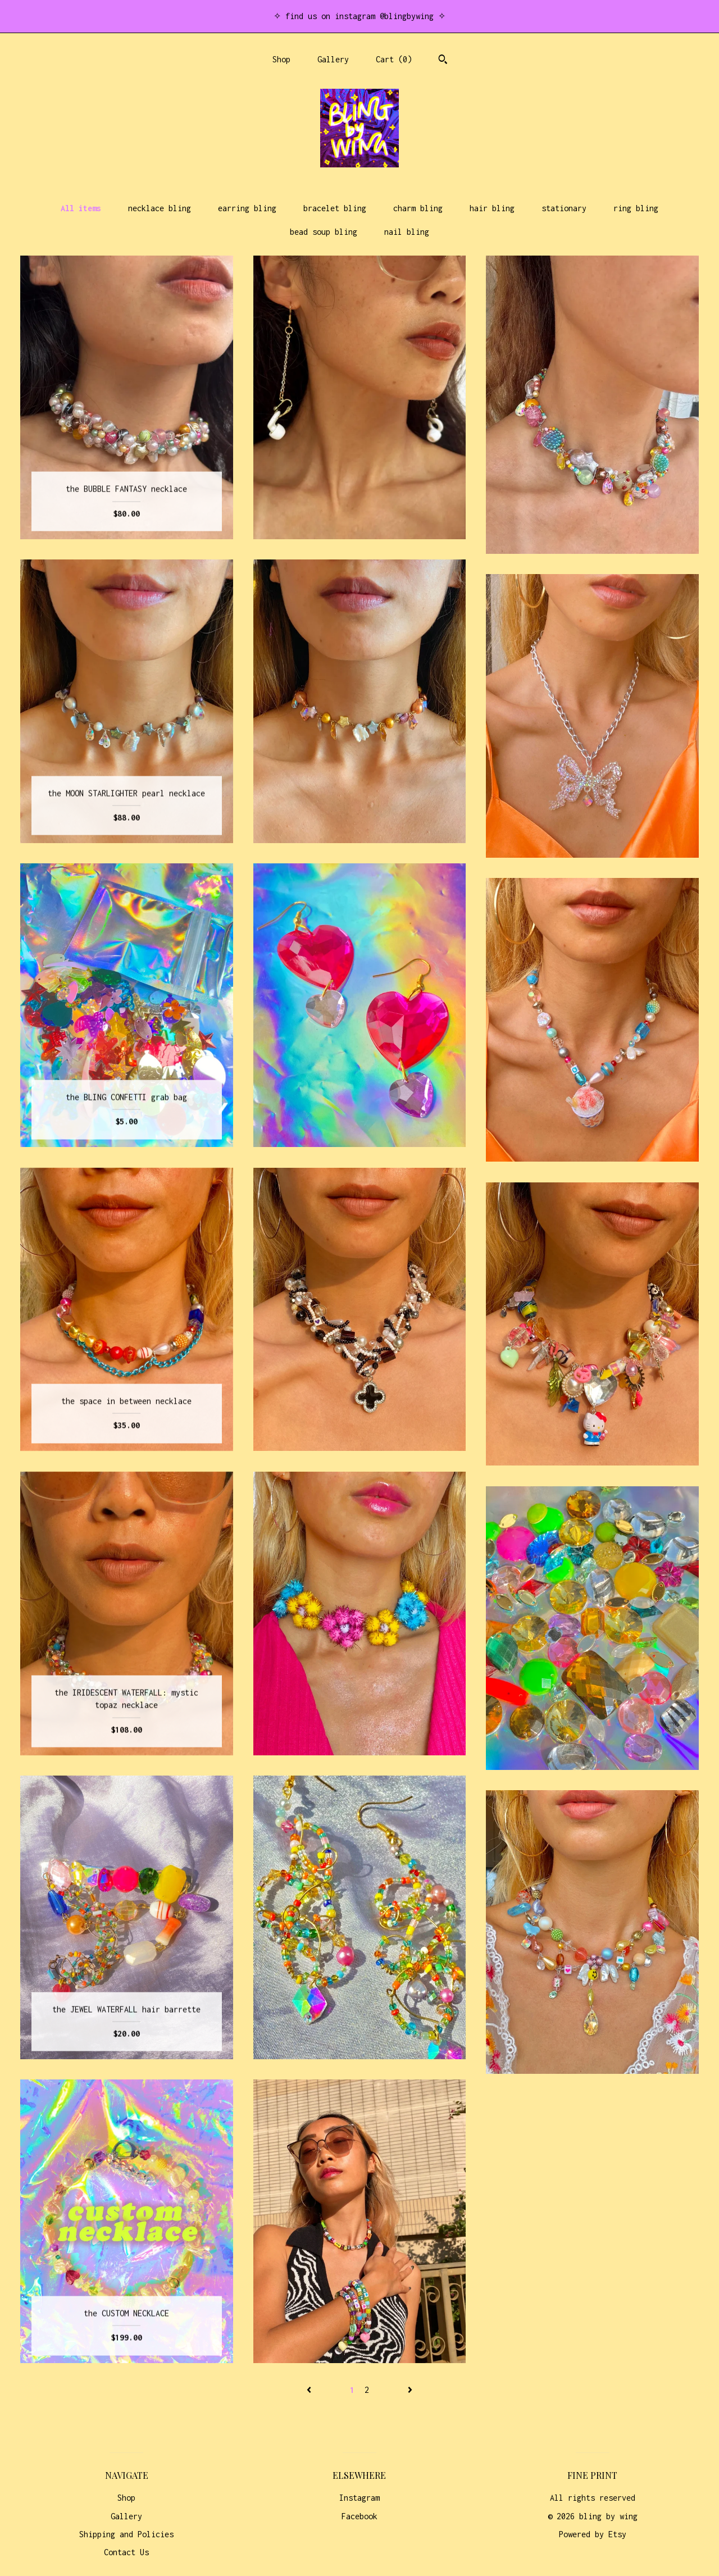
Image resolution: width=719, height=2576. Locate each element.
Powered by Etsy (592, 2534)
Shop (281, 59)
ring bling (635, 208)
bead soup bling (323, 231)
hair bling (492, 208)
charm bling (418, 208)
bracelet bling (334, 208)
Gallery (333, 59)
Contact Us (126, 2552)
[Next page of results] (410, 2390)
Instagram (359, 2497)
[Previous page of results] (311, 2390)
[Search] (443, 60)
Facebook (359, 2516)
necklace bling (159, 208)
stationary (563, 208)
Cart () (394, 59)
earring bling (247, 208)
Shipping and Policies (126, 2534)
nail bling (406, 231)
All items (81, 208)
